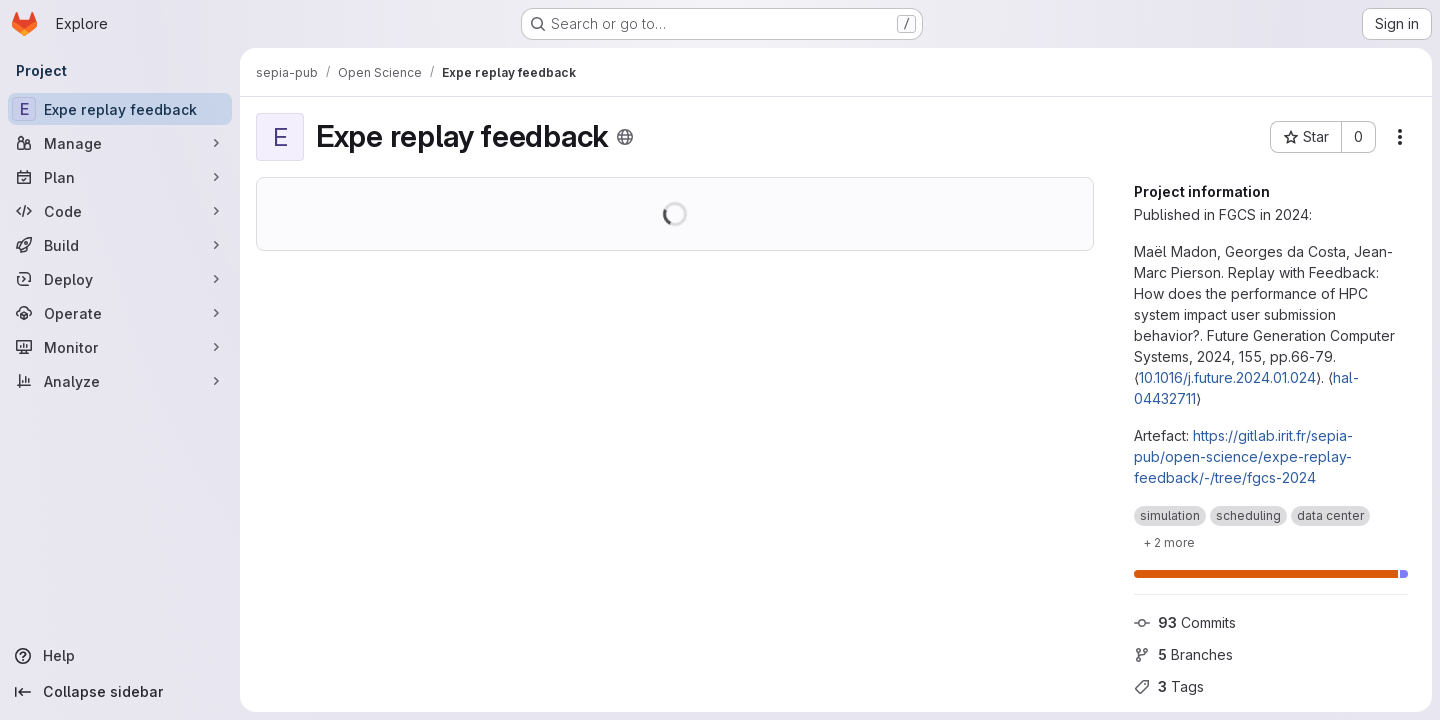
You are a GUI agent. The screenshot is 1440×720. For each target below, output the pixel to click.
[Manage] (120, 143)
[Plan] (120, 177)
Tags (1169, 686)
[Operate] (120, 313)
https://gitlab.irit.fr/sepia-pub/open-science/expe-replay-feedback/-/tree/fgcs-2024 (1243, 456)
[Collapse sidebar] (120, 692)
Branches (1183, 654)
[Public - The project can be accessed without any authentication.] (625, 137)
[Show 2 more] (1169, 542)
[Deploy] (120, 279)
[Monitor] (120, 347)
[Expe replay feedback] (120, 109)
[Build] (120, 245)
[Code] (120, 211)
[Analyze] (120, 381)
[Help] (120, 656)
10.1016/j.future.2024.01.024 (1227, 377)
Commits (1185, 622)
